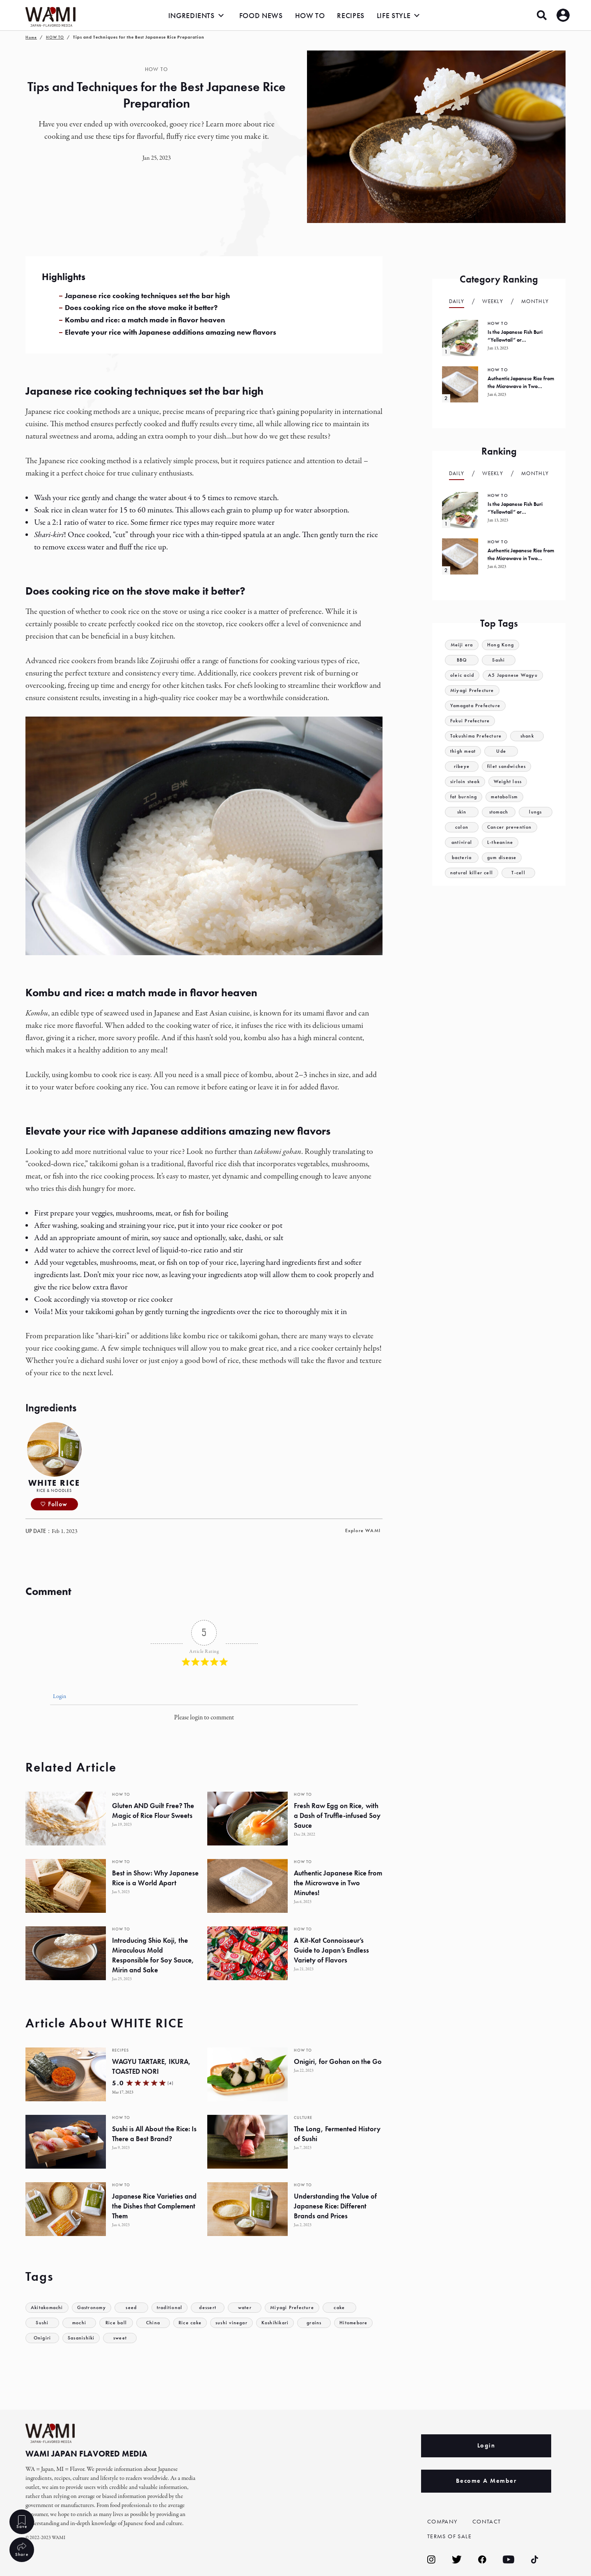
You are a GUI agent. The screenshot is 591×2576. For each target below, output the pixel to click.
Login (59, 1696)
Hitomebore (361, 2322)
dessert (215, 2307)
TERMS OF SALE (451, 2536)
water (252, 2307)
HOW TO (310, 15)
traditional (176, 2307)
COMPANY (443, 2521)
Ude (502, 751)
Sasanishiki (82, 2338)
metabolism (507, 796)
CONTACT (487, 2521)
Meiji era (462, 644)
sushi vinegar (234, 2322)
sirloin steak (466, 781)
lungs (536, 812)
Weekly (492, 301)
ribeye (462, 766)
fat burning (464, 796)
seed (137, 2307)
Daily (457, 301)
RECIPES (350, 15)
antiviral (462, 842)
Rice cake (191, 2322)
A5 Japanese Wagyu (516, 675)
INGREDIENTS (191, 15)
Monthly (535, 301)
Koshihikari (280, 2322)
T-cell (520, 872)
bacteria (461, 857)
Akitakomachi (48, 2307)
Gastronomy (96, 2307)
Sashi (499, 660)
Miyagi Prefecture (301, 2307)
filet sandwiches (508, 766)
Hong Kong (502, 644)
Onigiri (42, 2338)
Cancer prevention (510, 827)
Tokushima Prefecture (477, 736)
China (153, 2322)
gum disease (503, 857)
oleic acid (463, 675)
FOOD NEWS (261, 15)
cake (349, 2307)
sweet (123, 2338)
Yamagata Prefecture (477, 705)
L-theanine (500, 842)
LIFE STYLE (393, 15)
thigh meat (463, 751)
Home (31, 37)
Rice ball (116, 2322)
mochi (79, 2322)
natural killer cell (472, 872)
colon (462, 827)
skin (461, 812)
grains (320, 2322)
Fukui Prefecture (471, 720)
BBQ (461, 660)
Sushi (42, 2322)
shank (530, 736)
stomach (498, 812)
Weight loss (511, 781)
